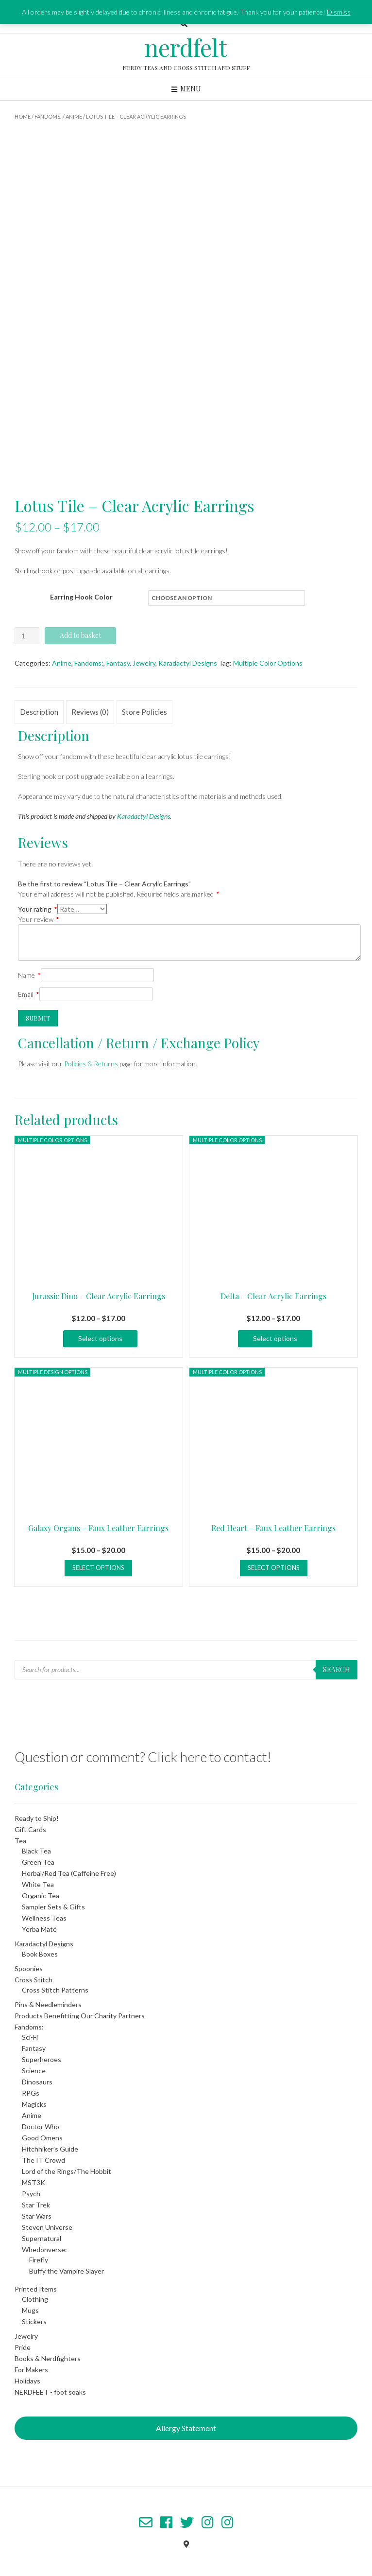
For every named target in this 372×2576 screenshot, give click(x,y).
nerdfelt (186, 47)
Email (28, 994)
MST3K (33, 2182)
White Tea (38, 1884)
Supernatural (41, 2238)
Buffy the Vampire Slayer (66, 2271)
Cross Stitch (33, 1980)
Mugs (30, 2310)
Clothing (35, 2299)
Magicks (34, 2104)
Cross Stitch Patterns (55, 1990)
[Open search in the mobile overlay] (186, 1669)
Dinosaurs (37, 2082)
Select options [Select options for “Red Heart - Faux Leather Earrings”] (274, 1567)
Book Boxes (40, 1954)
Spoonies (29, 1968)
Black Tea (36, 1851)
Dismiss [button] (339, 12)
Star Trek (36, 2205)
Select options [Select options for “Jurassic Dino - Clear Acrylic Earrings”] (100, 1338)
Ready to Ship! (37, 1818)
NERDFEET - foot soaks (50, 2392)
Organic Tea (40, 1895)
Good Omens (42, 2138)
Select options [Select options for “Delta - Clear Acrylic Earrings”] (275, 1338)
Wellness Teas (44, 1918)
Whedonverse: (44, 2249)
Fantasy (118, 663)
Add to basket (80, 635)
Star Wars (36, 2216)
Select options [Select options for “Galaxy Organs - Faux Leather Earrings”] (98, 1567)
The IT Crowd (43, 2160)
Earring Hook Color (81, 597)
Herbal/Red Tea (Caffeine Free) (69, 1873)
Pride (23, 2347)
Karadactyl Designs (187, 663)
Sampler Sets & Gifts (53, 1907)
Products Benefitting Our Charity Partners (80, 2015)
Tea (20, 1840)
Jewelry (144, 663)
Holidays (27, 2381)
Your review (38, 919)
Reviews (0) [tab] (90, 711)
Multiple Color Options (268, 663)
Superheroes (41, 2059)
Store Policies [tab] (144, 711)
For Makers (31, 2369)
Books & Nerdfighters (48, 2358)
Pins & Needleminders (48, 2004)
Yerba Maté (39, 1929)
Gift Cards (30, 1829)
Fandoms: (48, 116)
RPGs (30, 2093)
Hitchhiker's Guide (50, 2149)
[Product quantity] (27, 635)
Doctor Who (40, 2126)
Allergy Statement (186, 2428)
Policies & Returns (91, 1063)
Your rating (37, 909)
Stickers (34, 2321)
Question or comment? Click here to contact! (143, 1756)
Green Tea (38, 1862)
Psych (31, 2193)
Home (23, 116)
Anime (74, 116)
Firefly (38, 2260)
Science (34, 2070)
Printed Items (36, 2289)
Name (29, 975)
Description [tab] (39, 711)
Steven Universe (47, 2227)
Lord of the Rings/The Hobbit (66, 2171)
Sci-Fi (30, 2037)
